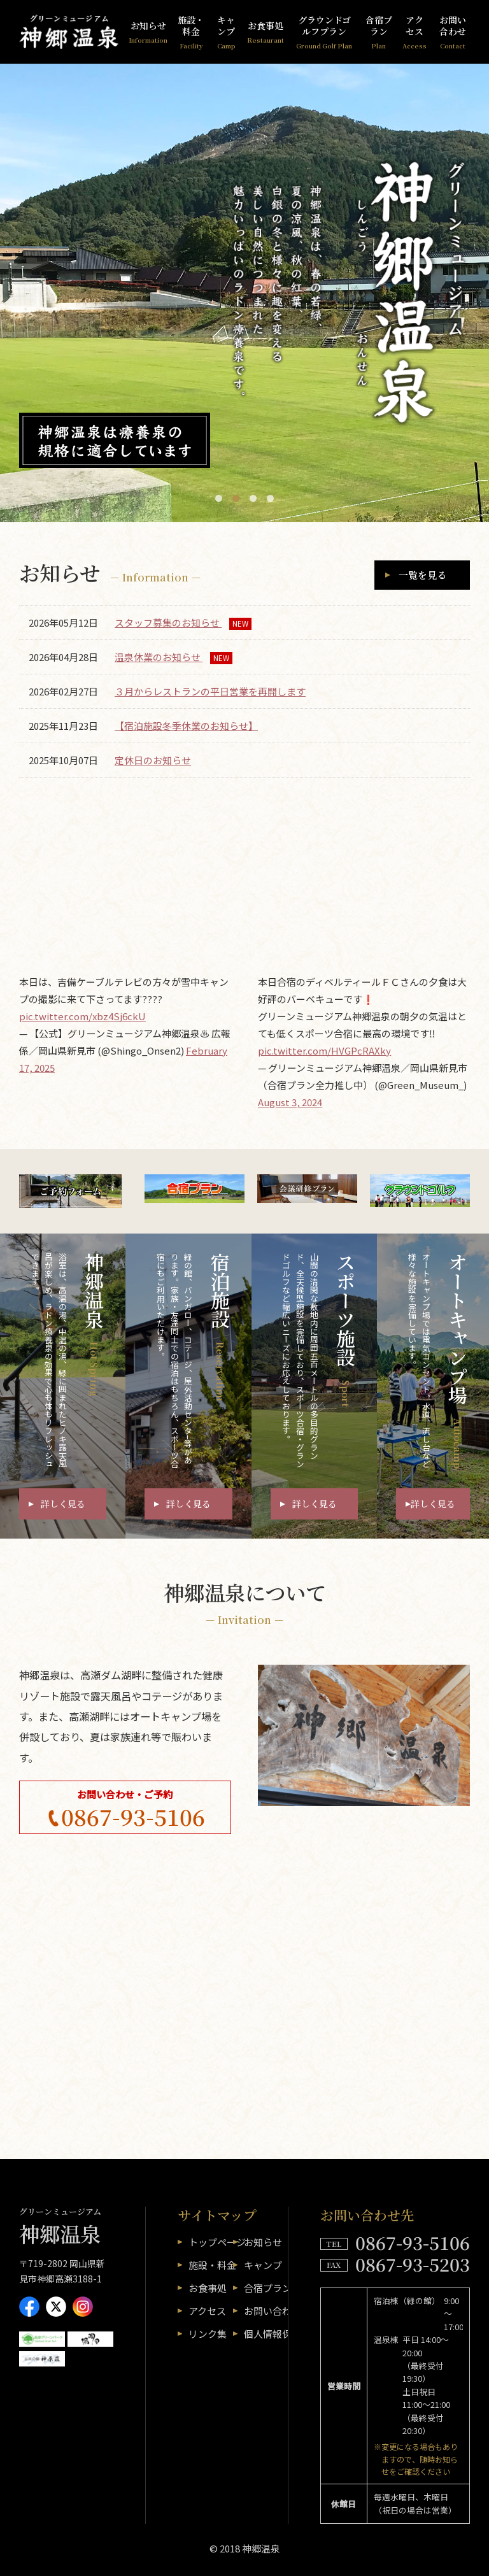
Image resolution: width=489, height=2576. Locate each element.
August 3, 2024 (290, 1102)
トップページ (217, 2242)
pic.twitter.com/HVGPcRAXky (324, 1050)
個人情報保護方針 (282, 2333)
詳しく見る (63, 1503)
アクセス (414, 32)
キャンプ (226, 32)
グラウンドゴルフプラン (324, 32)
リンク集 (207, 2333)
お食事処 (265, 32)
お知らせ (148, 32)
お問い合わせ (453, 32)
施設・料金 (191, 32)
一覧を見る (422, 574)
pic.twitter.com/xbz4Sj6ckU (82, 1016)
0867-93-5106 (133, 1816)
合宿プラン (379, 32)
